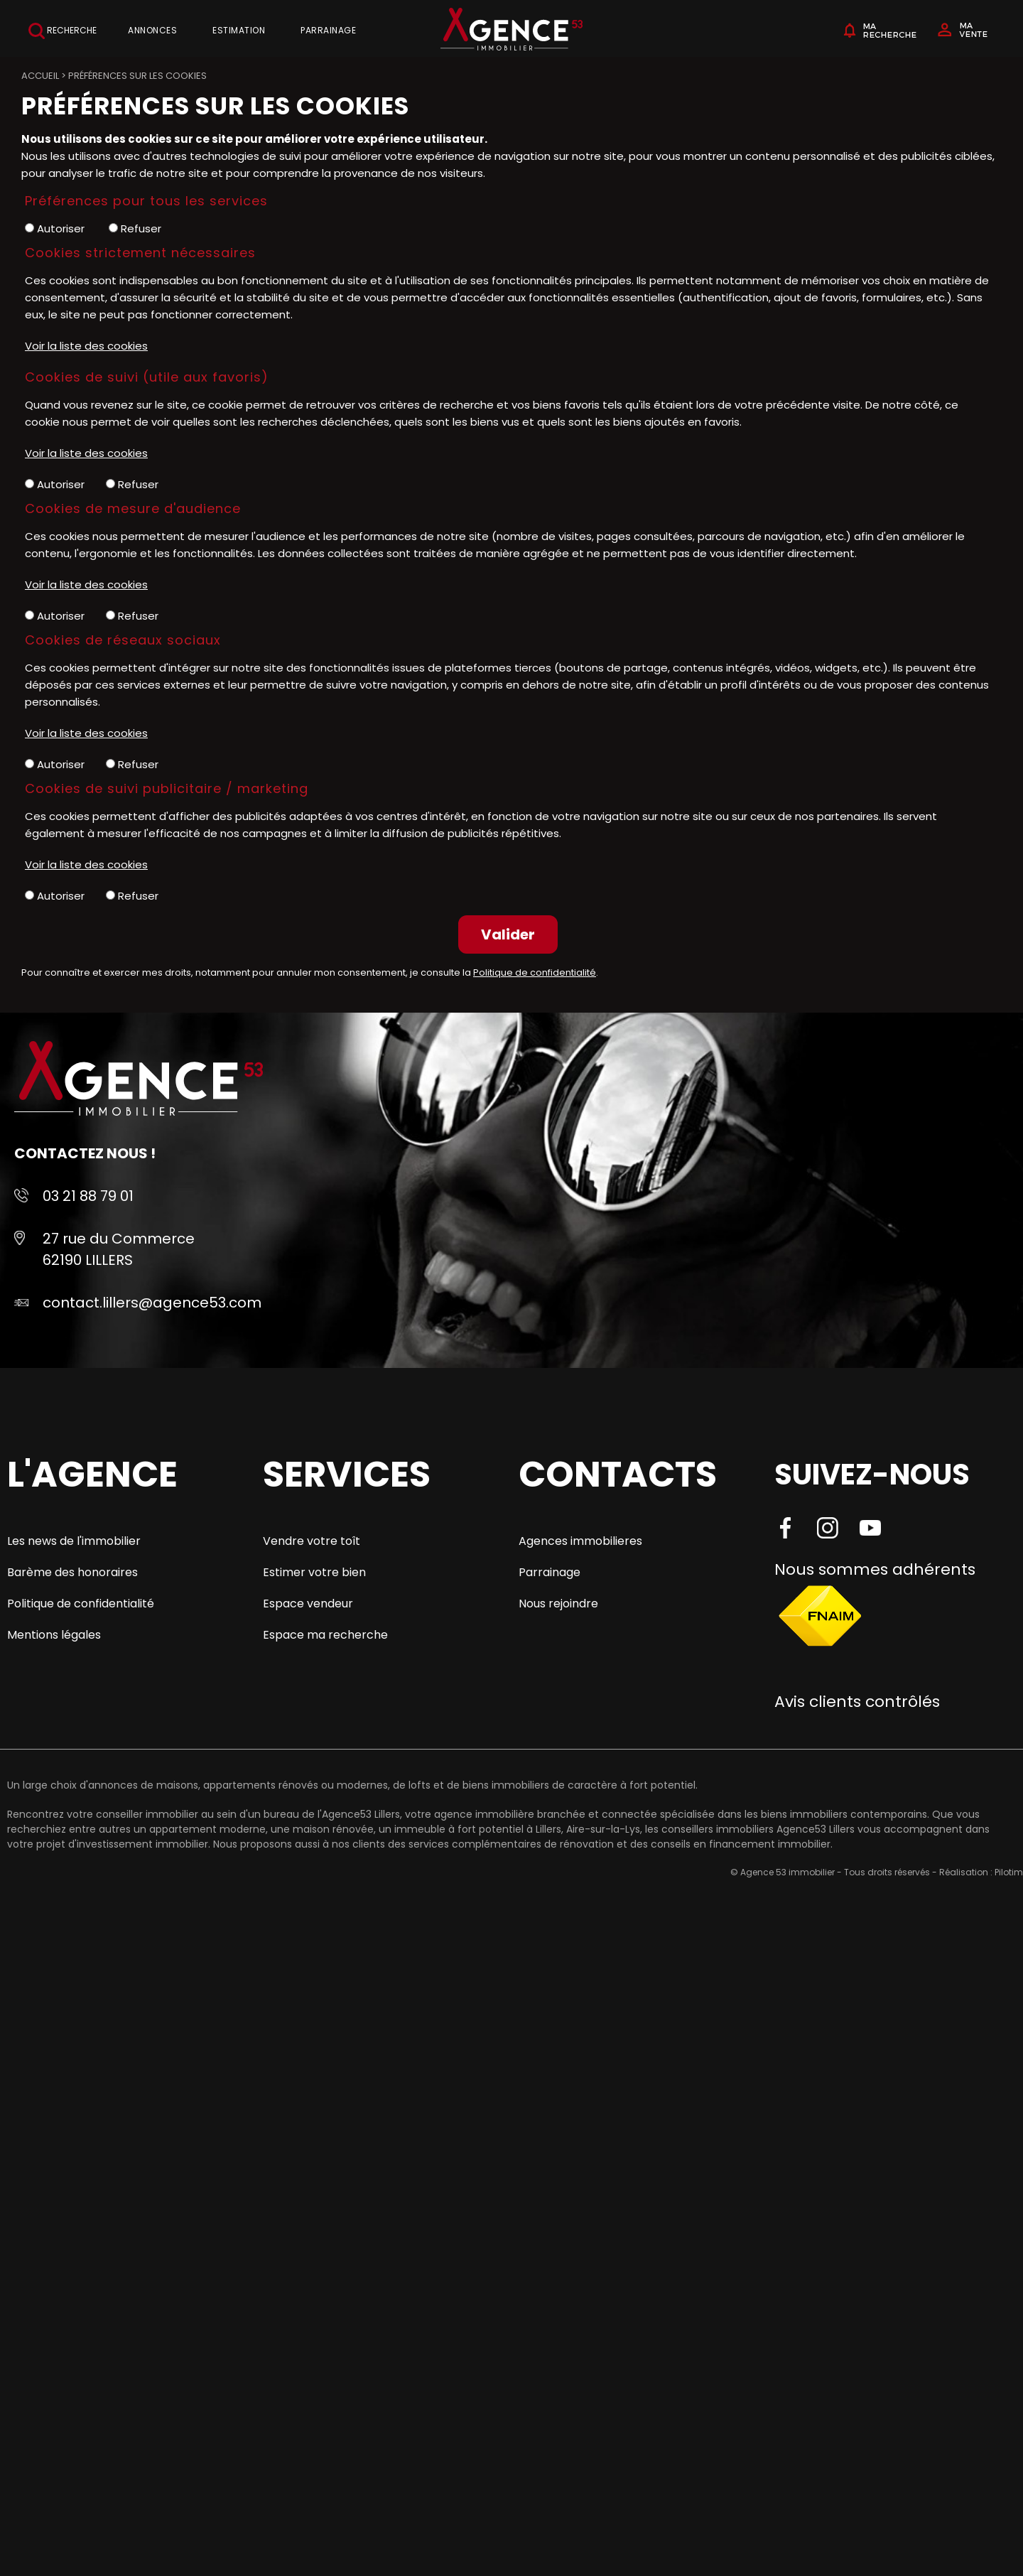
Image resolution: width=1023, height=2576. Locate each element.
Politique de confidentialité (534, 972)
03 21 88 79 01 (88, 1196)
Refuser (135, 228)
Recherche (62, 31)
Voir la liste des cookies (86, 345)
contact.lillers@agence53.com (152, 1303)
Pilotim (1009, 1872)
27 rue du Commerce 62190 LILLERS (119, 1249)
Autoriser (55, 228)
